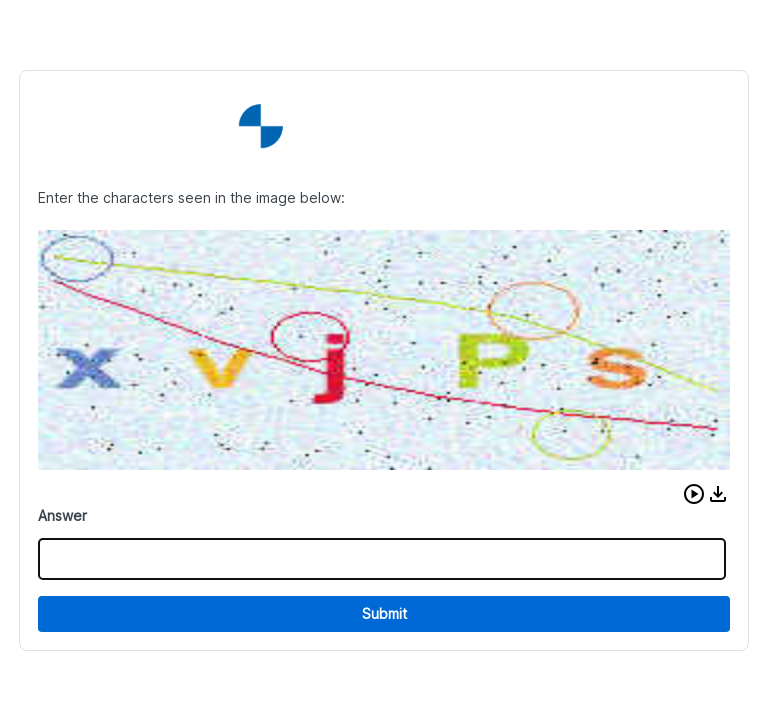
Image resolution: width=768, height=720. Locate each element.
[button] (694, 494)
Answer (62, 515)
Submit (384, 613)
